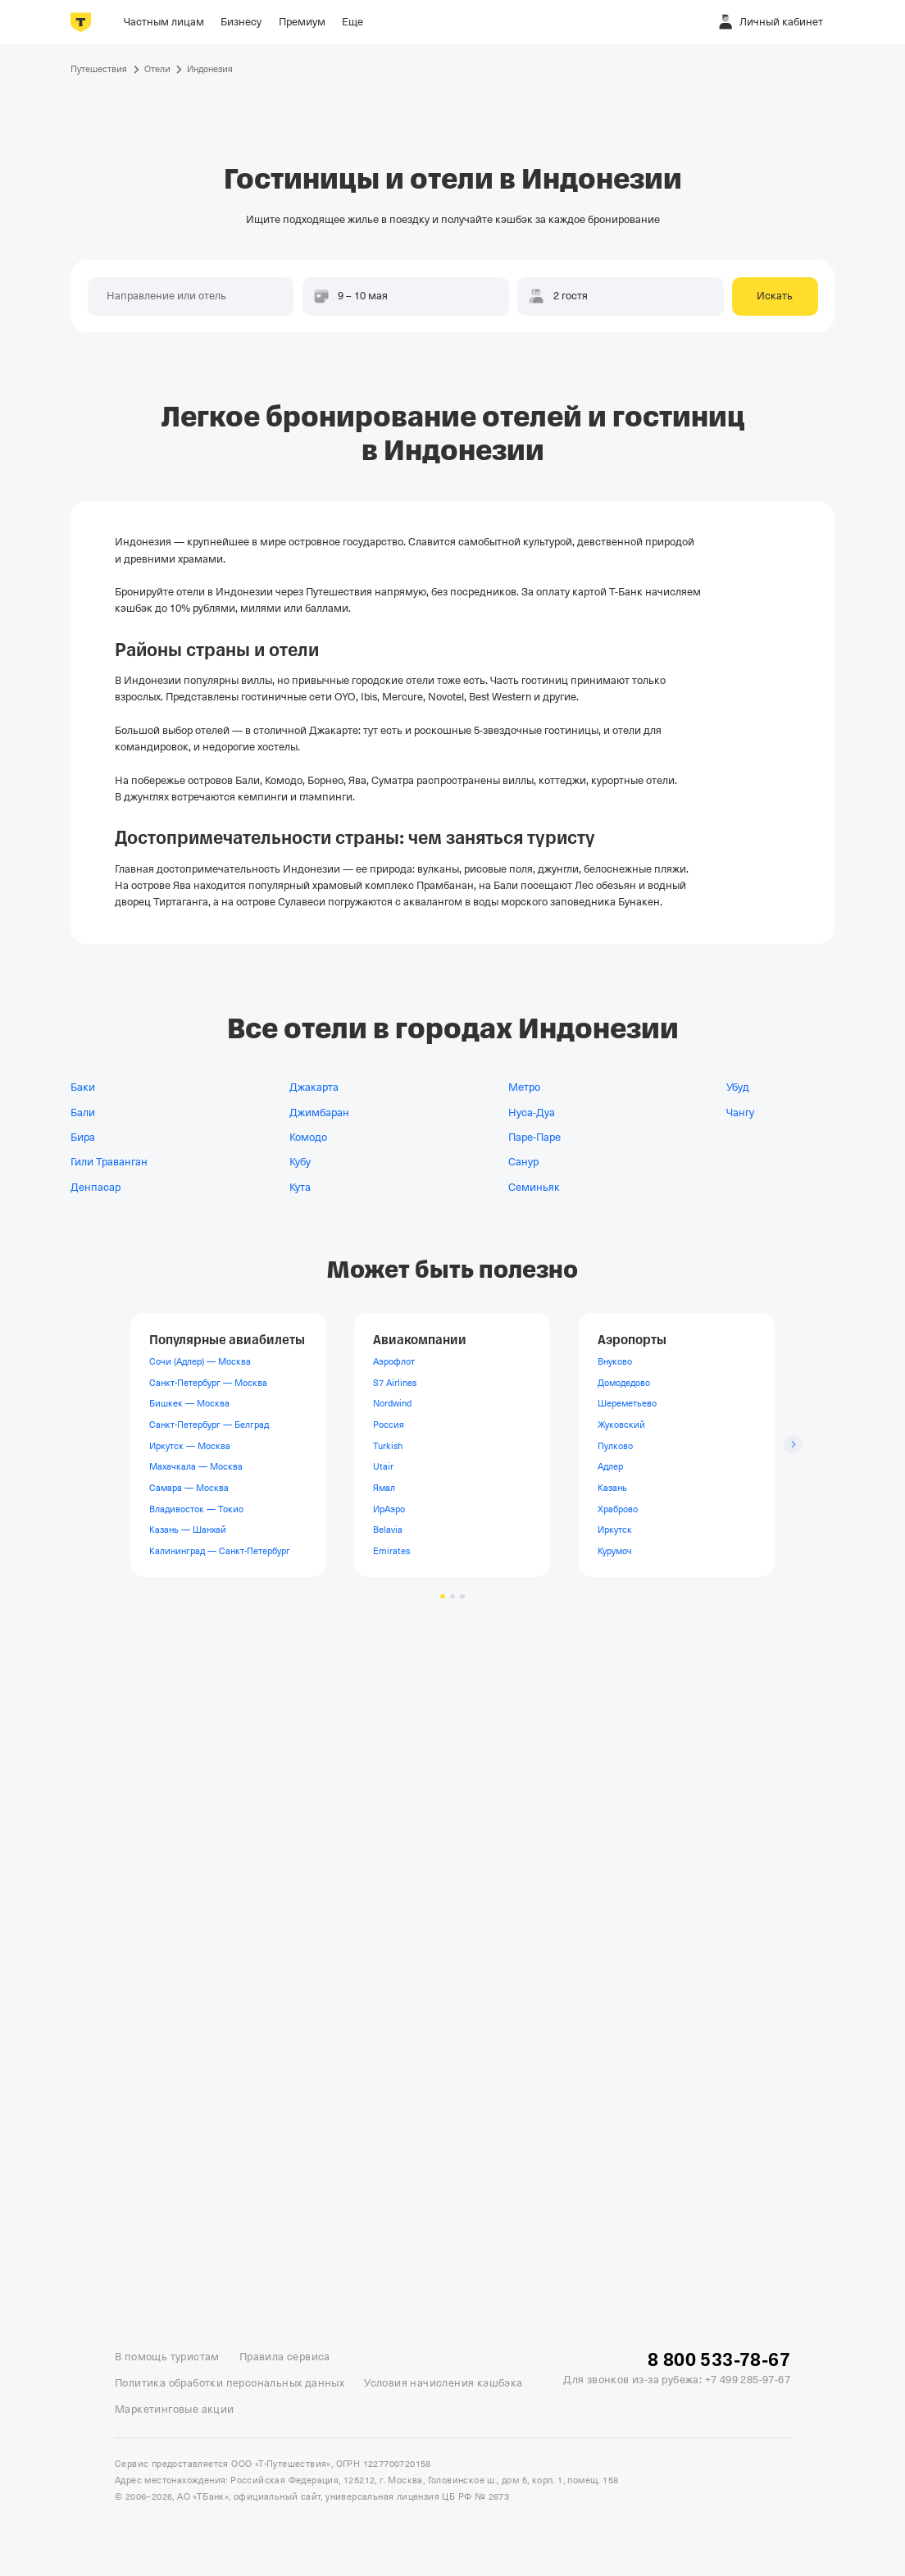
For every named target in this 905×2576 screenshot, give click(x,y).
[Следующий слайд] (793, 1444)
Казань (612, 1488)
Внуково (615, 1361)
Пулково (615, 1445)
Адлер (610, 1466)
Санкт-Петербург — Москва (208, 1382)
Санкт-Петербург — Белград (209, 1424)
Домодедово (624, 1382)
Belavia (387, 1529)
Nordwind (392, 1403)
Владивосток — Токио (196, 1508)
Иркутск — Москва (189, 1445)
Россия (388, 1424)
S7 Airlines (394, 1382)
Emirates (391, 1550)
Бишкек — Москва (189, 1403)
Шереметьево (627, 1403)
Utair (383, 1466)
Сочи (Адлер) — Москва (200, 1361)
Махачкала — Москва (196, 1466)
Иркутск (615, 1529)
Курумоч (615, 1550)
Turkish (387, 1445)
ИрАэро (389, 1508)
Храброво (618, 1508)
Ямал (384, 1488)
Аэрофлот (394, 1361)
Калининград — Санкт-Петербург (219, 1550)
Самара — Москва (189, 1488)
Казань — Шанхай (187, 1529)
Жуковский (621, 1424)
